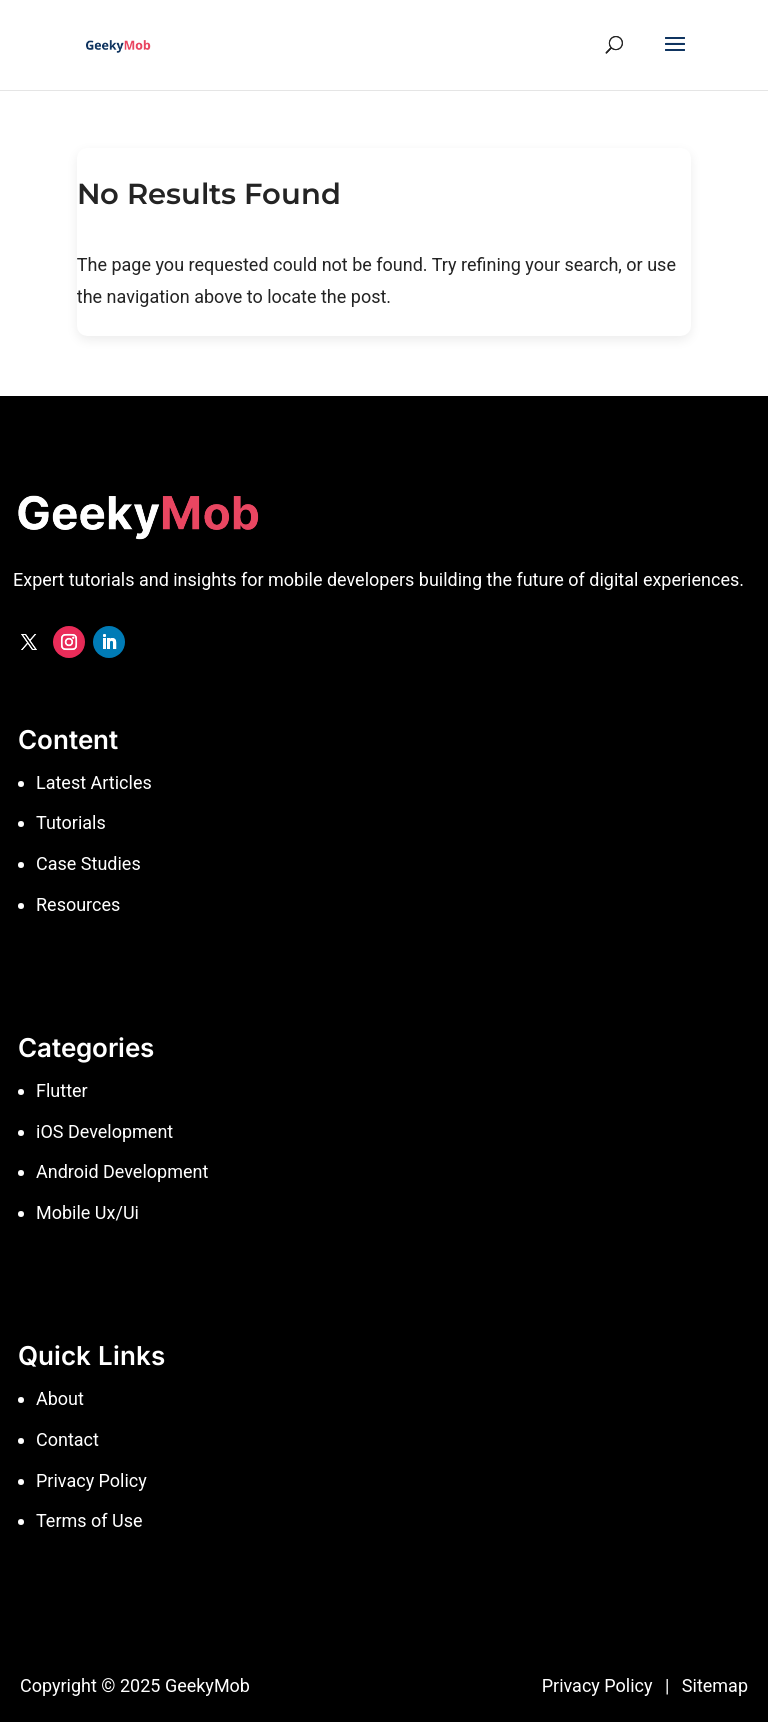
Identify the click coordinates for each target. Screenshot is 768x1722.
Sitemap (715, 1685)
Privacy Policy (597, 1685)
